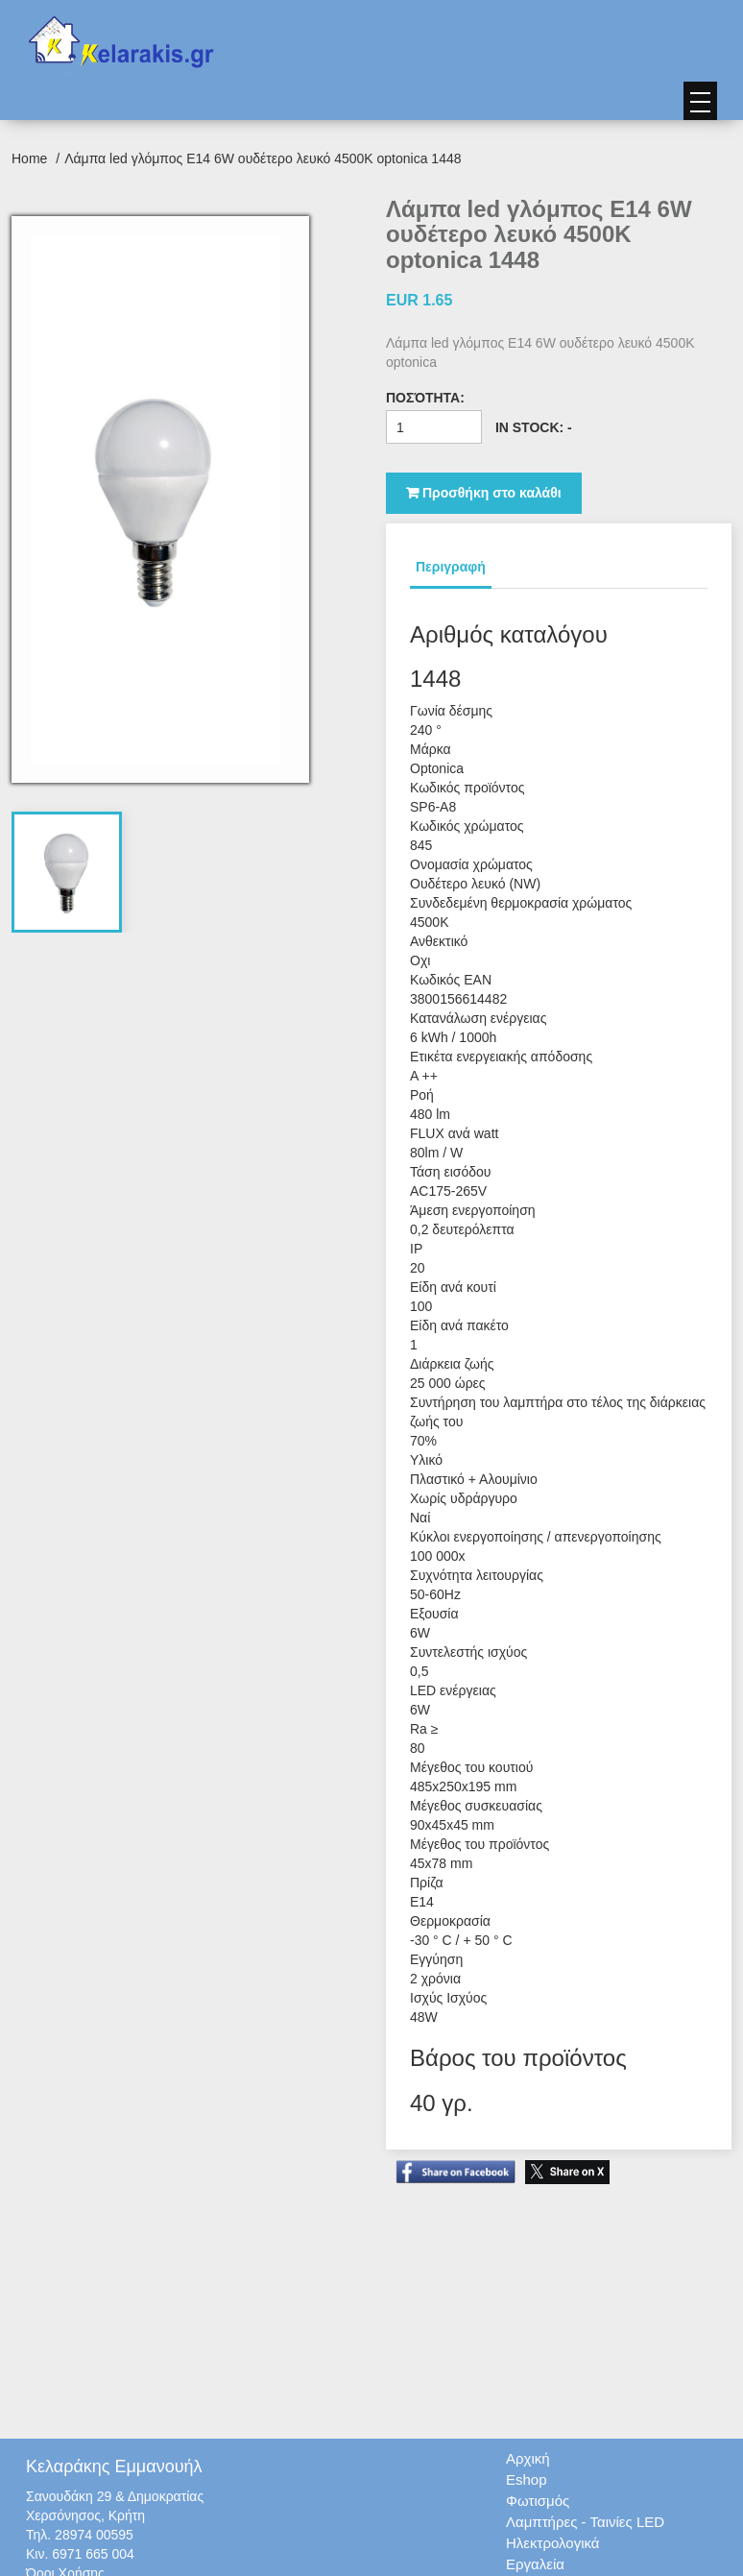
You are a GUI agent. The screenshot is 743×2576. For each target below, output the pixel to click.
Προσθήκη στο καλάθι (484, 492)
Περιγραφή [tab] (451, 566)
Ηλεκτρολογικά (552, 2543)
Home (31, 158)
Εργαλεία (535, 2564)
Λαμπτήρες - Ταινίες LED (585, 2522)
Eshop (526, 2479)
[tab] (67, 872)
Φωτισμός (537, 2500)
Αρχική (528, 2458)
